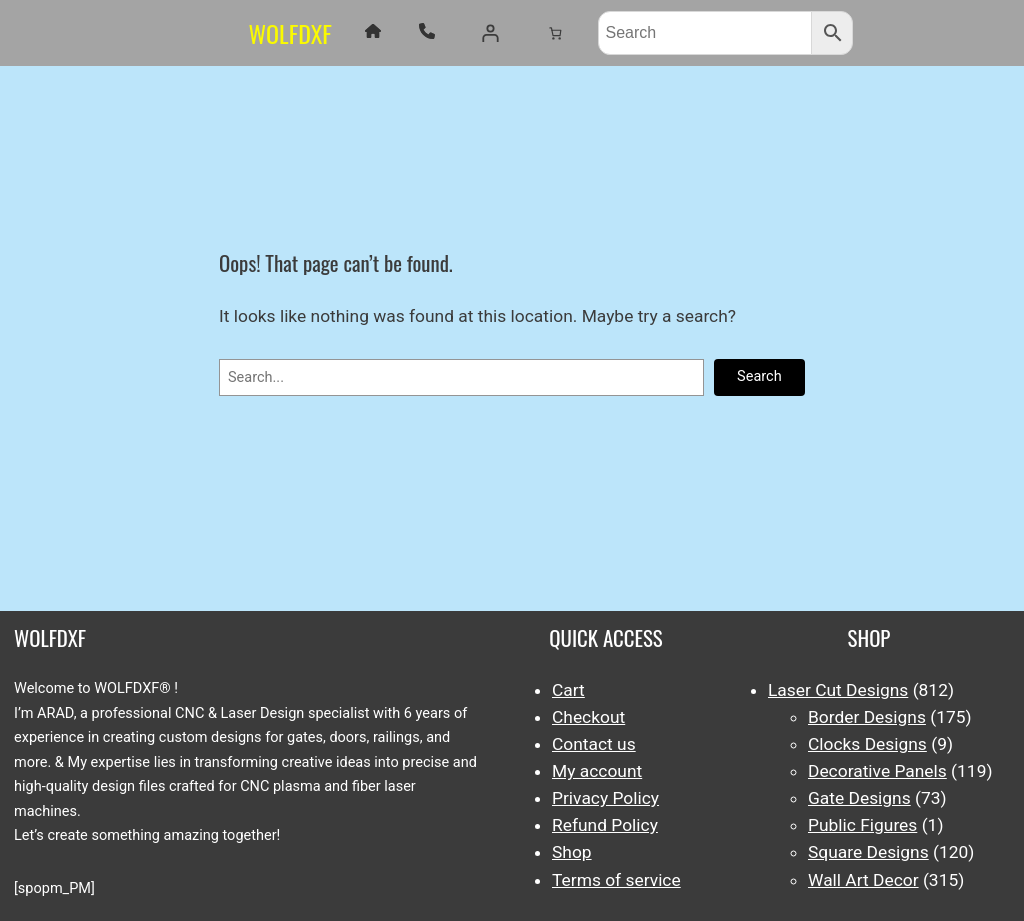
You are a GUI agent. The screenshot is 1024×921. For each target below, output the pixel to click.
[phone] (427, 31)
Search (759, 376)
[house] (373, 31)
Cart (568, 690)
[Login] (489, 32)
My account (597, 771)
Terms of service (616, 880)
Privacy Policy (605, 798)
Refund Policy (605, 825)
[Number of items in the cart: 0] (554, 32)
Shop (572, 852)
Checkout (588, 717)
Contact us (594, 744)
